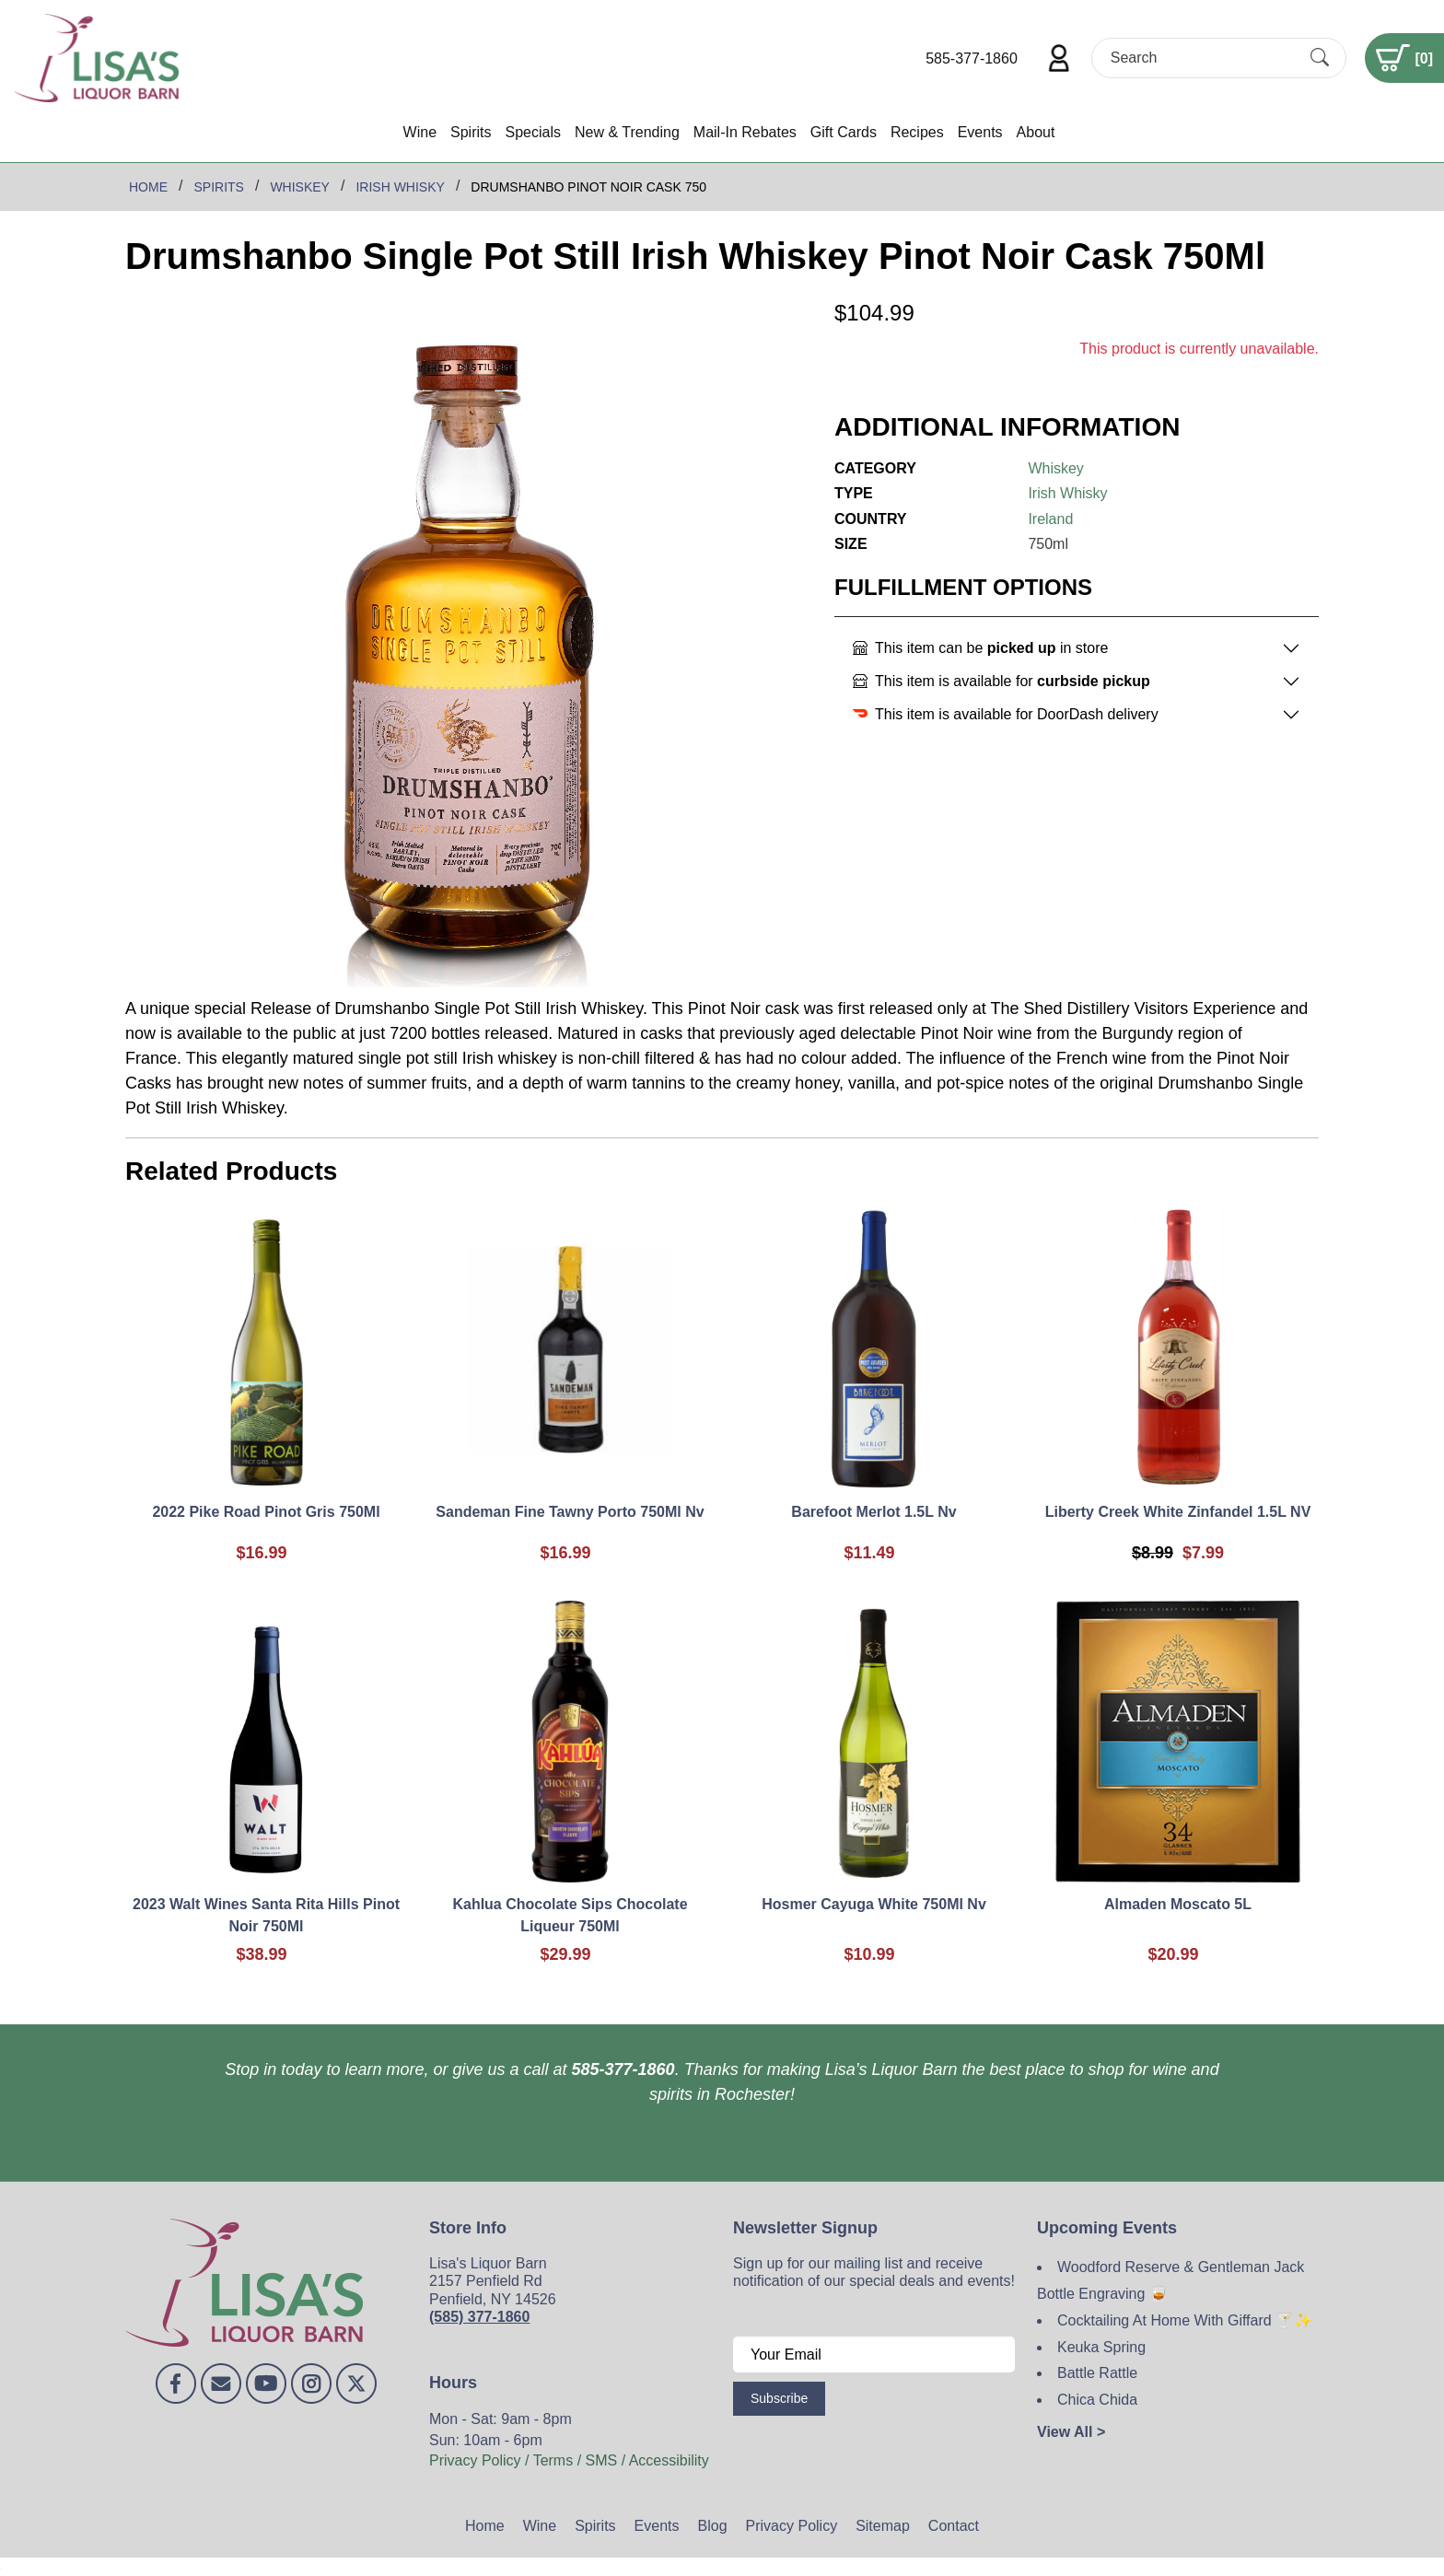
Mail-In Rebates (745, 132)
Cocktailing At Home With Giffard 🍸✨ (1184, 2320)
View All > (1071, 2432)
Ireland (1050, 519)
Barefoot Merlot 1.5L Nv (873, 1512)
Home (485, 2526)
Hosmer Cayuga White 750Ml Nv (874, 1904)
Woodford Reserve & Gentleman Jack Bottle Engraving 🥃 (1170, 2280)
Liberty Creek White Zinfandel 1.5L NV (1178, 1512)
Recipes (917, 132)
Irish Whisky (1067, 493)
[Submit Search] (1319, 58)
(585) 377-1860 (479, 2317)
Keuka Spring (1101, 2347)
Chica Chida (1097, 2399)
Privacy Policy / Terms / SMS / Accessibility (569, 2460)
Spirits (470, 132)
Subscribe (779, 2398)
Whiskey (1055, 468)
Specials (532, 132)
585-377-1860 (972, 58)
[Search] (1203, 57)
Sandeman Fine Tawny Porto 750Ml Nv (570, 1512)
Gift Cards (843, 132)
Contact (953, 2526)
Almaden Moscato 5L (1178, 1904)
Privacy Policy (792, 2526)
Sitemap (883, 2526)
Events (980, 132)
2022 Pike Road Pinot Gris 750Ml (265, 1512)
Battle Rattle (1097, 2373)
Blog (713, 2526)
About (1036, 132)
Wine (420, 132)
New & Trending (627, 132)
